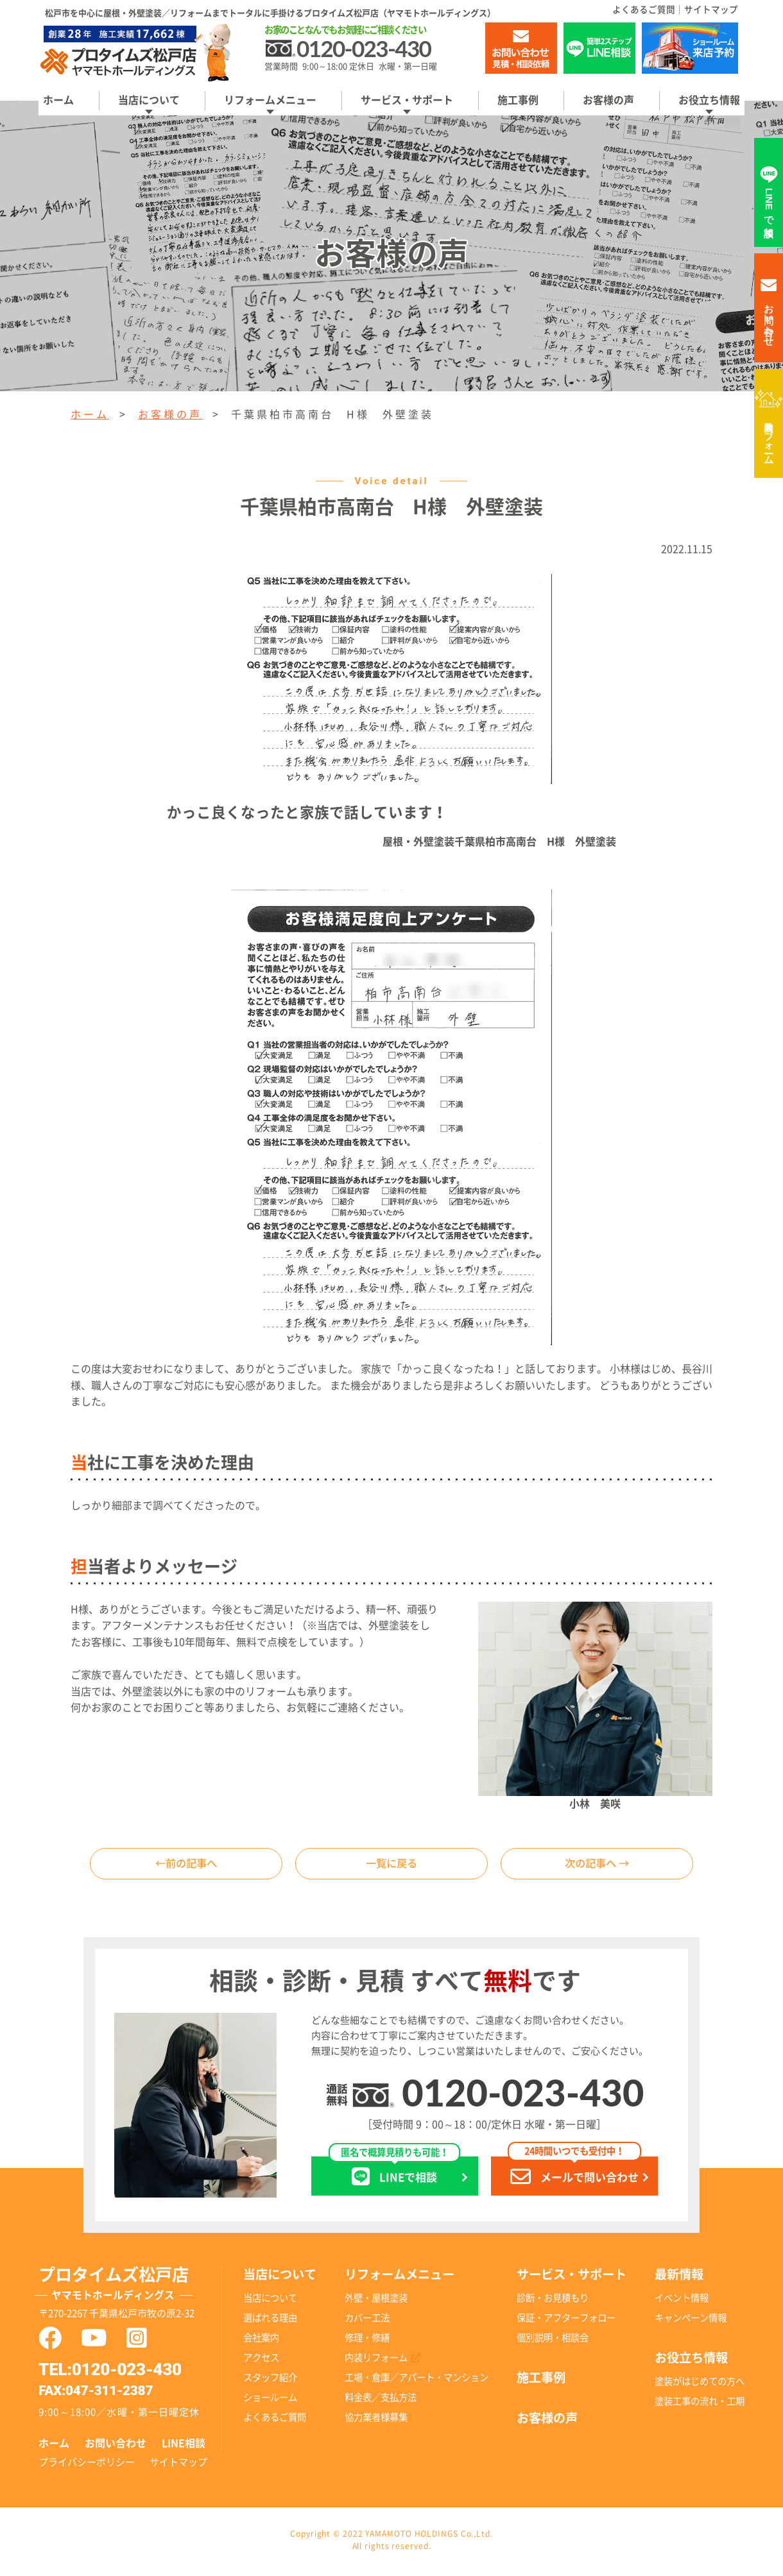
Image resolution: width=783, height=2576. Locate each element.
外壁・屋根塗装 (376, 2301)
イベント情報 (682, 2301)
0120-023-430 (523, 2096)
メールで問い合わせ (574, 2175)
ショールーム (270, 2401)
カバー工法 (367, 2321)
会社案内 (261, 2341)
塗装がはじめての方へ (699, 2384)
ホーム (58, 100)
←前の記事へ (186, 1865)
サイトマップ (711, 9)
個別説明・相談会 (553, 2341)
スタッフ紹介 (270, 2381)
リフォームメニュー (270, 100)
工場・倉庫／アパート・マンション (416, 2381)
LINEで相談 (394, 2175)
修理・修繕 (367, 2341)
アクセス (261, 2361)
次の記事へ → (597, 1865)
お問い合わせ (115, 2447)
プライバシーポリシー (87, 2465)
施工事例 (517, 100)
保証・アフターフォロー (566, 2321)
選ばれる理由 (270, 2321)
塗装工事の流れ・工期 (699, 2404)
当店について (149, 100)
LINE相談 (183, 2447)
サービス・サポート (407, 100)
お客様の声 (608, 100)
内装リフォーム (769, 437)
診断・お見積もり (553, 2301)
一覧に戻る (391, 1865)
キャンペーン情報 (691, 2321)
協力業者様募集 (376, 2421)
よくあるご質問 (643, 9)
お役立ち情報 (709, 100)
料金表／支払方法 (381, 2401)
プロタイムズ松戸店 (130, 2289)
